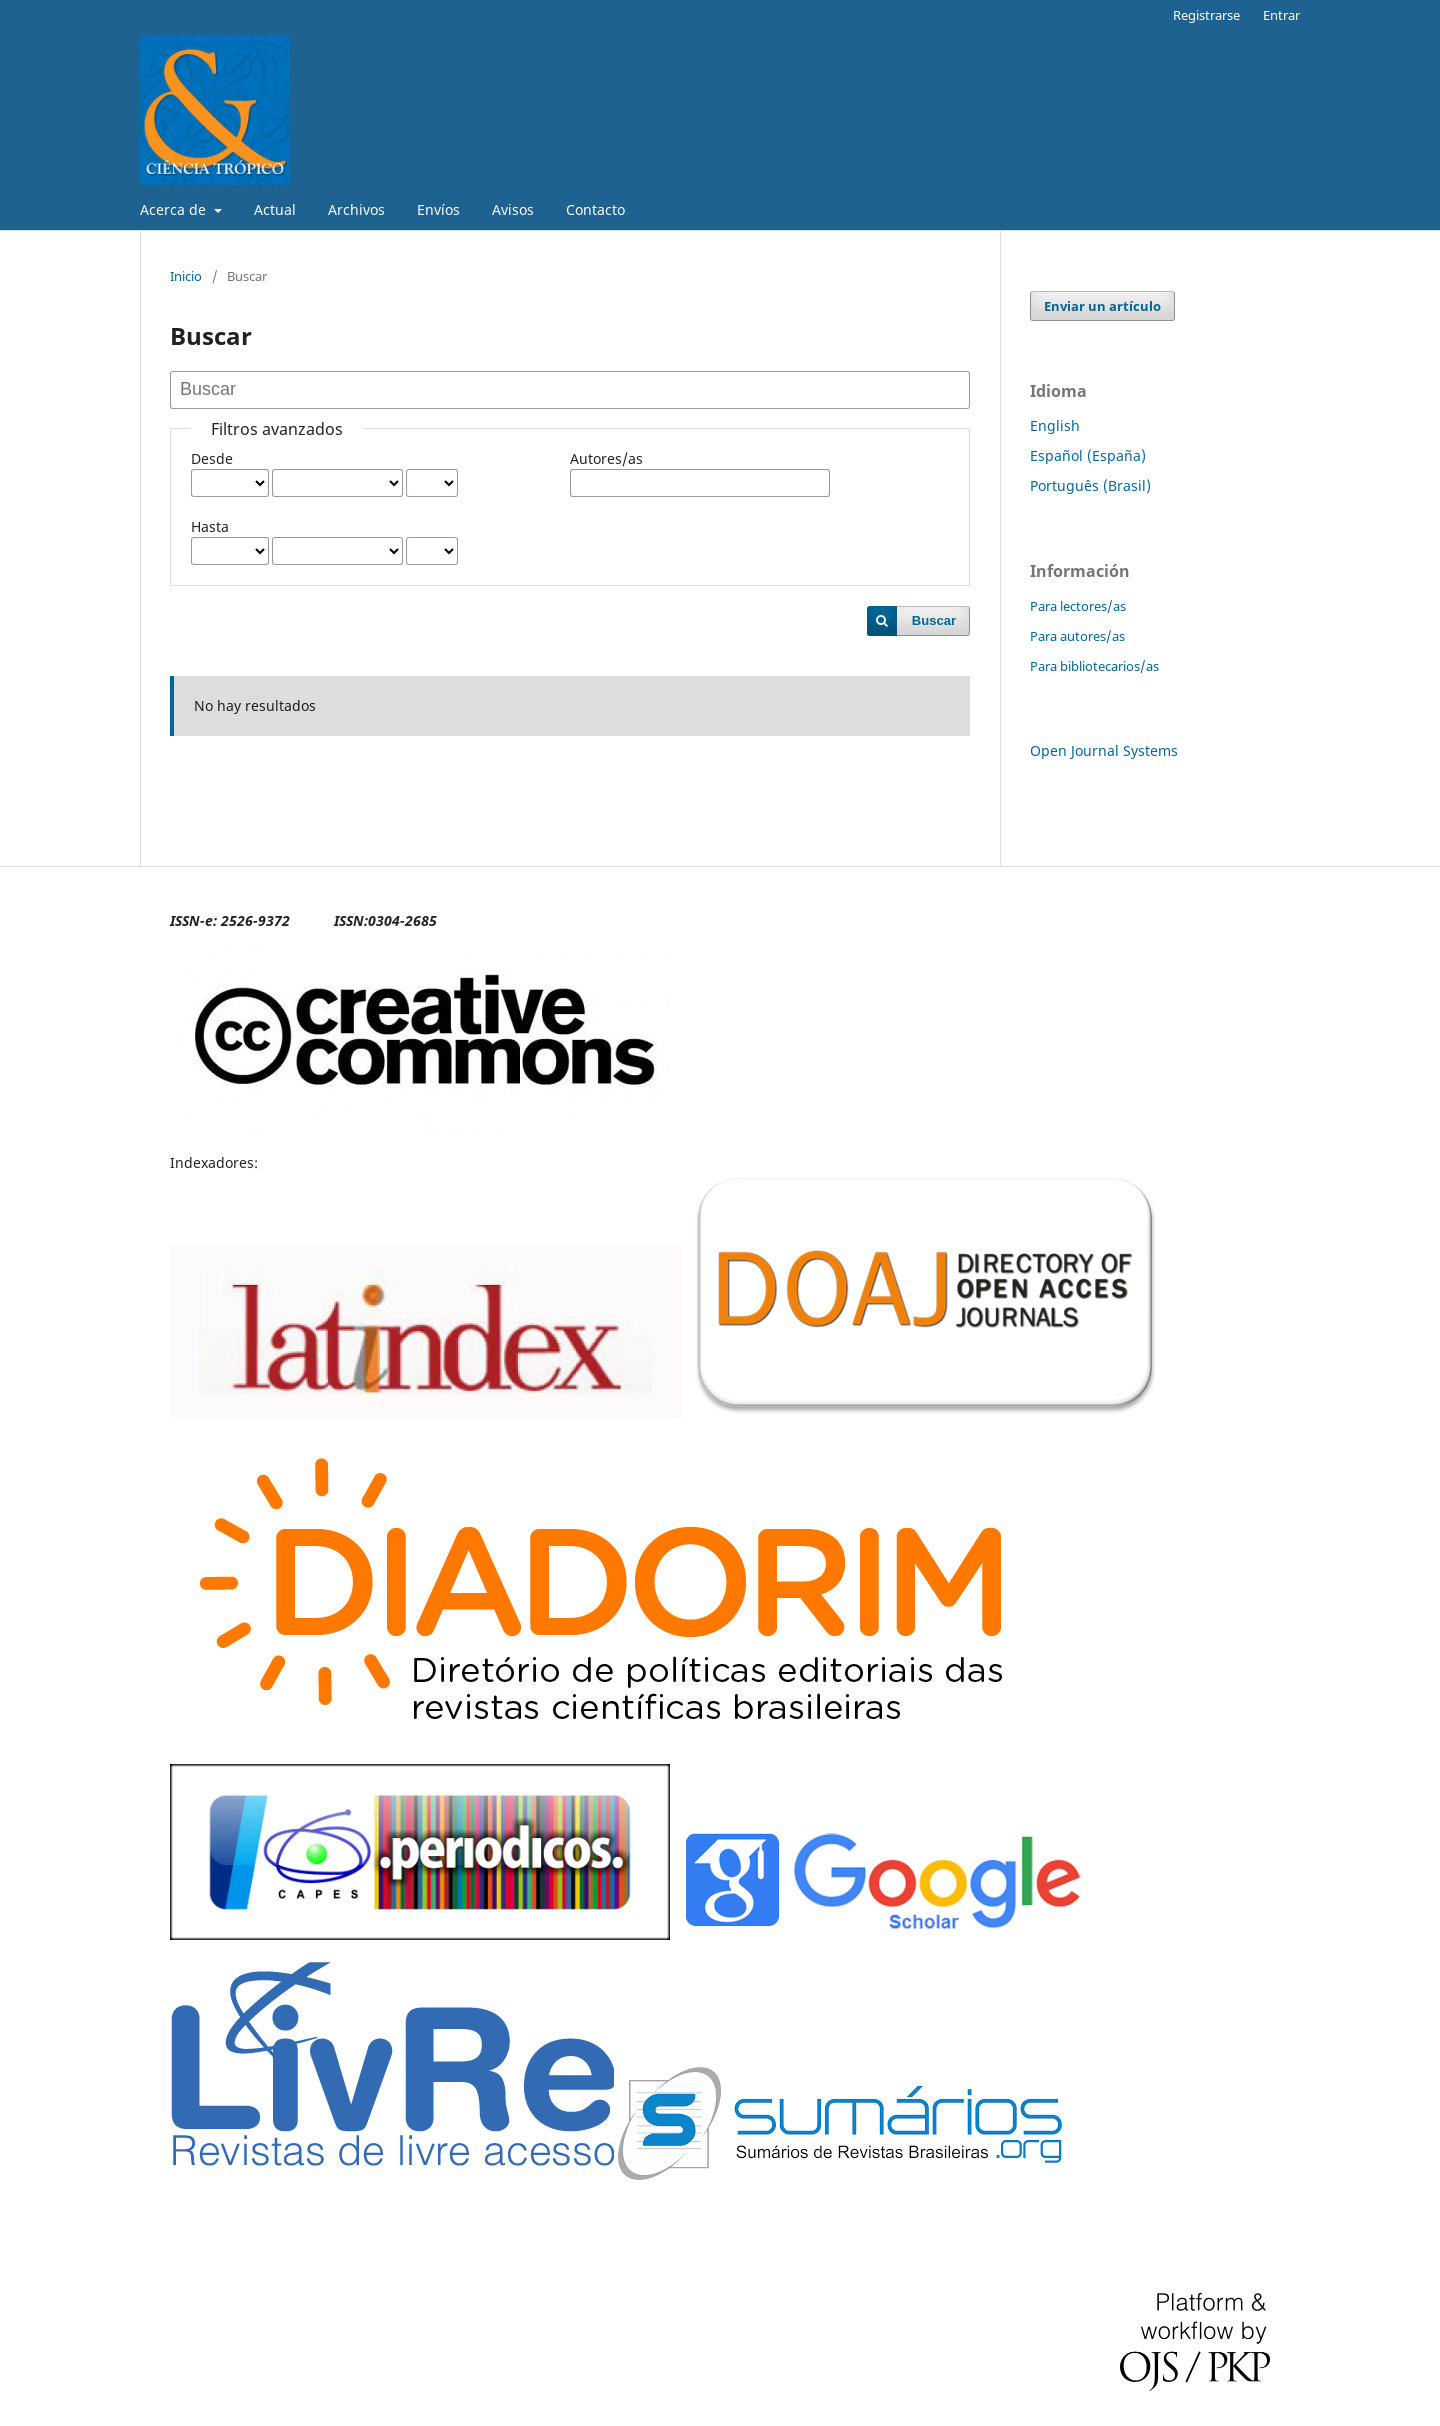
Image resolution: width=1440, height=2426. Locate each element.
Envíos (438, 209)
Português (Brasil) (1090, 485)
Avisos (513, 209)
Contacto (595, 209)
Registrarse (1206, 15)
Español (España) (1088, 455)
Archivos (356, 209)
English (1055, 425)
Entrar (1281, 15)
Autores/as (606, 458)
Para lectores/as (1078, 606)
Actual (275, 209)
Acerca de (175, 209)
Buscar (934, 620)
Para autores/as (1077, 636)
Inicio (186, 276)
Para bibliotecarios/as (1094, 666)
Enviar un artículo (1102, 306)
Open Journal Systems (1104, 750)
